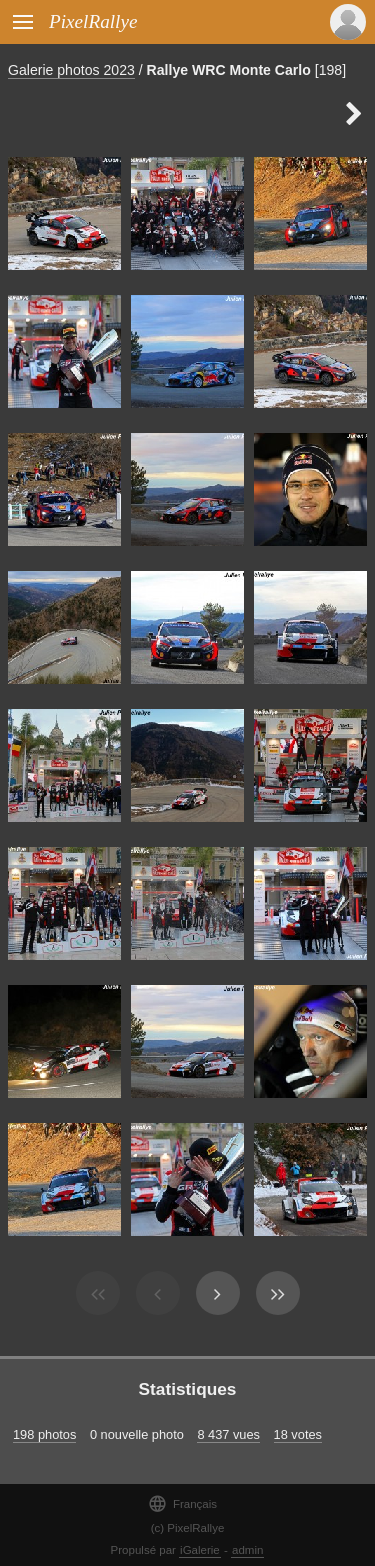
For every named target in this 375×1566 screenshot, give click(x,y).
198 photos (44, 1434)
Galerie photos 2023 (71, 70)
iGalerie (200, 1550)
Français (182, 1503)
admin (247, 1550)
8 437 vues (228, 1434)
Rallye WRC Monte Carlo (229, 70)
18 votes (298, 1434)
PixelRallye (93, 21)
